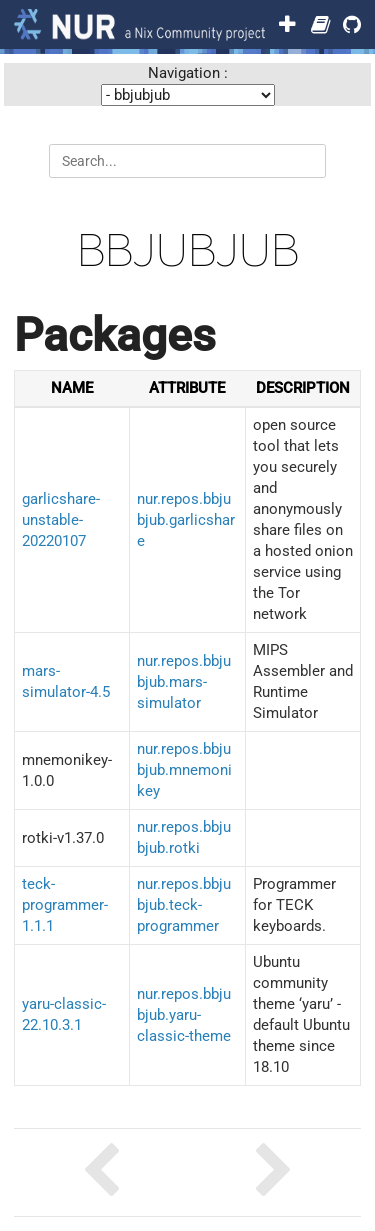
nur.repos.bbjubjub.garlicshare (186, 520)
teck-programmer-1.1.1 (65, 905)
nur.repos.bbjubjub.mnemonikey (184, 770)
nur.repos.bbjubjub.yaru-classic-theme (184, 1015)
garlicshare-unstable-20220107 (61, 520)
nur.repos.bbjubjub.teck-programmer (184, 905)
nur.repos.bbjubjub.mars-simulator (184, 682)
